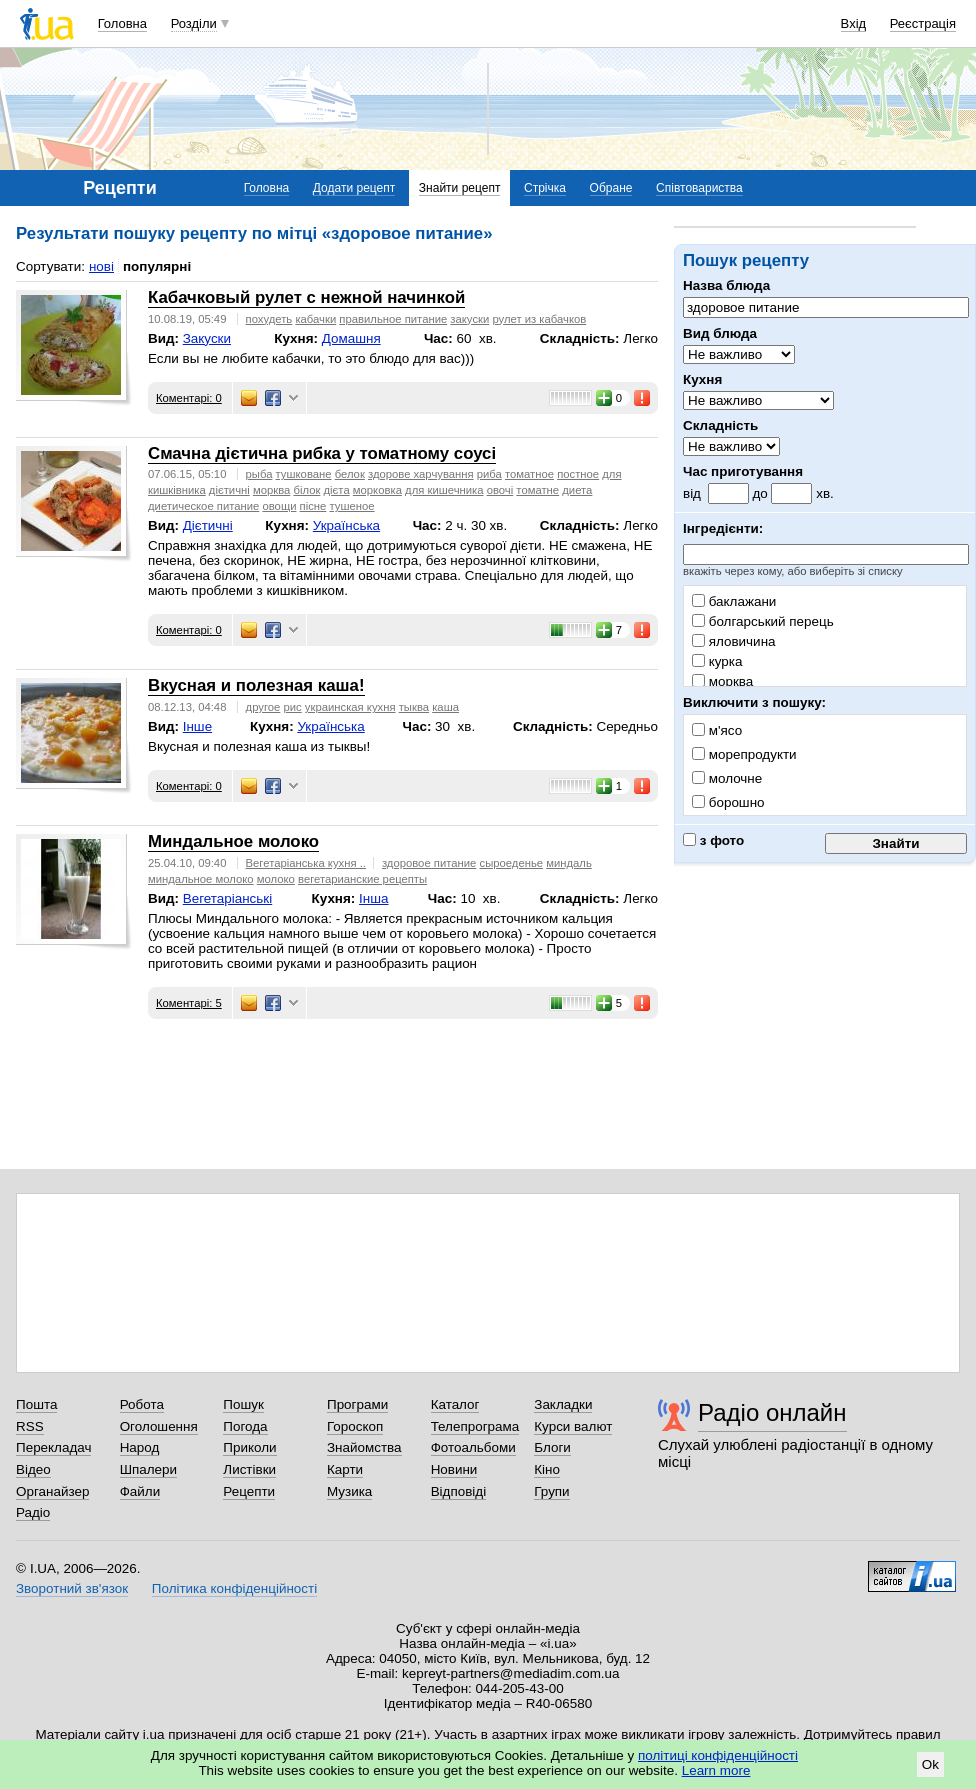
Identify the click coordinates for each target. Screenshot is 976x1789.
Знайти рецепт (460, 188)
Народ (140, 1447)
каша (445, 707)
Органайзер (52, 1491)
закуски (469, 319)
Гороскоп (355, 1426)
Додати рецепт (354, 188)
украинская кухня (350, 707)
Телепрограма (475, 1426)
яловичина (734, 641)
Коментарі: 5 (189, 1003)
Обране (611, 188)
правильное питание (393, 319)
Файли (140, 1491)
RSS (30, 1426)
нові (101, 266)
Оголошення (159, 1426)
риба (489, 474)
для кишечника (444, 490)
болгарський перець (763, 621)
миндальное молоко (201, 879)
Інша (373, 898)
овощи (279, 506)
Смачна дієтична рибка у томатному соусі (322, 453)
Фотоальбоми (473, 1447)
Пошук (243, 1404)
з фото (713, 840)
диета (577, 490)
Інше (197, 726)
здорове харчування (421, 474)
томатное (529, 474)
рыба (259, 474)
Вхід (854, 23)
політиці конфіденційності (718, 1755)
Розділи (194, 23)
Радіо (33, 1512)
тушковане (304, 474)
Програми (357, 1404)
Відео (33, 1469)
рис (293, 707)
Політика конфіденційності (234, 1588)
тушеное (352, 506)
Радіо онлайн (772, 1412)
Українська (346, 525)
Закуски (207, 338)
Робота (142, 1404)
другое (263, 707)
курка (717, 661)
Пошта (36, 1404)
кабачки (315, 319)
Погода (245, 1426)
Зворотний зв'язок (72, 1588)
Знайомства (364, 1447)
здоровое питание (429, 863)
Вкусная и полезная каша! (256, 685)
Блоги (552, 1447)
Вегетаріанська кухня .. (306, 863)
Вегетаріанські (227, 898)
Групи (551, 1491)
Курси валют (573, 1426)
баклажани (734, 601)
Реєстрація (923, 23)
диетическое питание (203, 506)
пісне (313, 506)
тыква (414, 707)
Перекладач (53, 1447)
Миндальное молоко (233, 841)
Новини (454, 1469)
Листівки (249, 1469)
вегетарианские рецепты (362, 879)
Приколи (249, 1447)
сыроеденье (511, 863)
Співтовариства (699, 188)
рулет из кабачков (539, 319)
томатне (537, 490)
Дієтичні (208, 525)
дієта (337, 490)
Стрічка (545, 188)
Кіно (547, 1469)
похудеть (269, 319)
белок (350, 474)
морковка (377, 490)
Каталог (455, 1404)
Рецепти (249, 1491)
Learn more (716, 1770)
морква (722, 681)
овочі (500, 490)
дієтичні (229, 490)
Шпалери (148, 1469)
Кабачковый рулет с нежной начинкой (306, 297)
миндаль (569, 863)
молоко (276, 879)
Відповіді (459, 1491)
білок (306, 490)
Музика (349, 1491)
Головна (122, 23)
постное (578, 474)
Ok (930, 1764)
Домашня (351, 338)
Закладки (563, 1404)
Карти (345, 1469)
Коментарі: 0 (189, 398)
